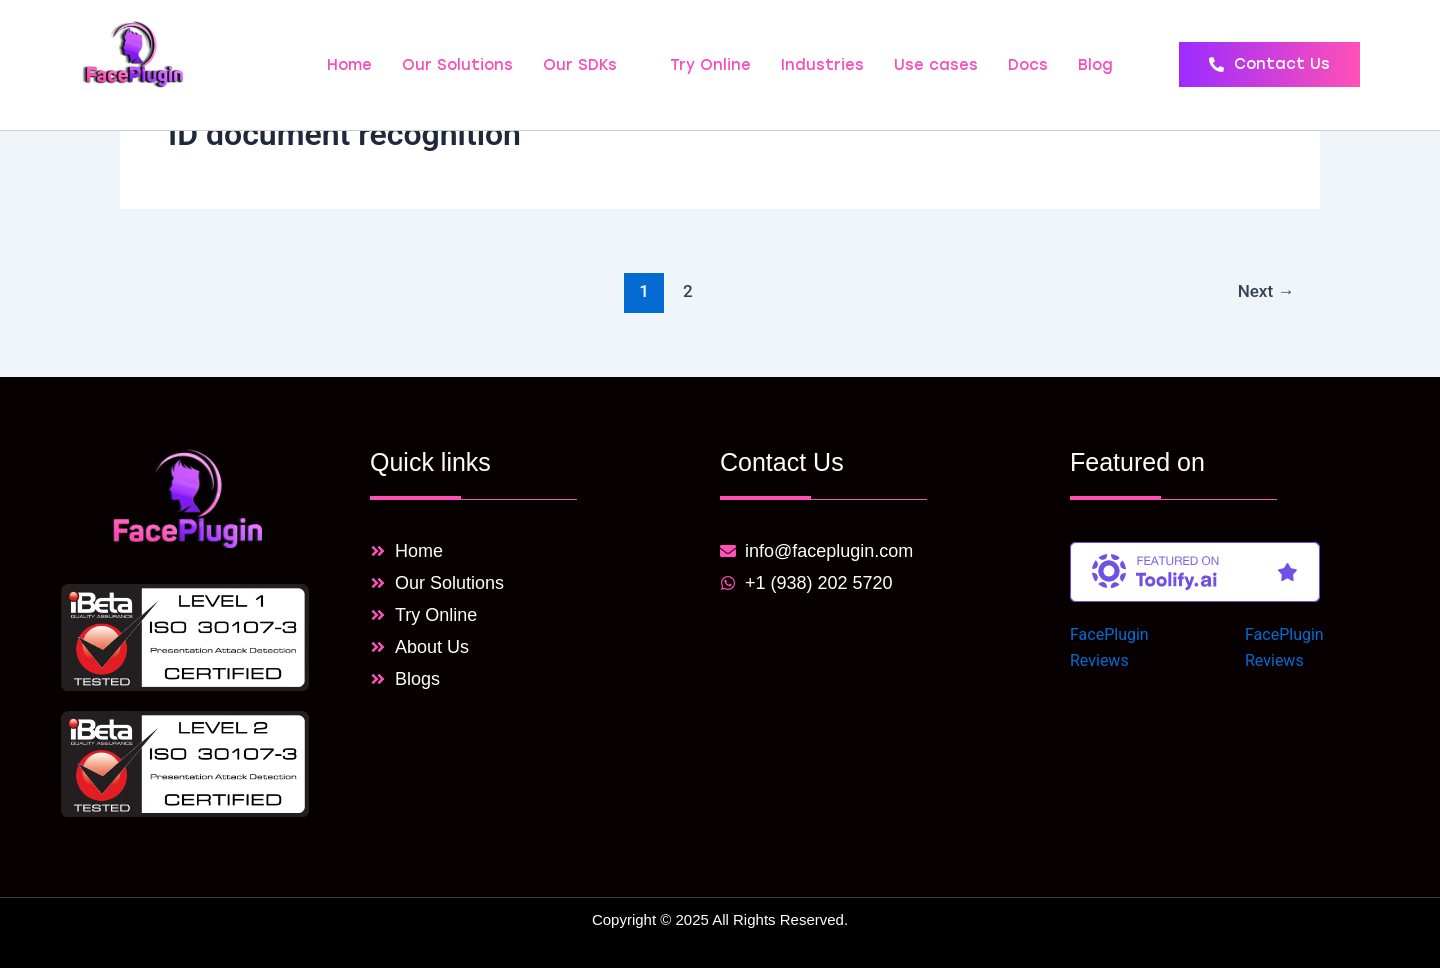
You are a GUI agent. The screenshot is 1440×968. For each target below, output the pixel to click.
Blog (1095, 65)
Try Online (710, 65)
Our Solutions (457, 65)
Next (1266, 291)
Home (349, 65)
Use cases (936, 65)
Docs (1028, 65)
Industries (822, 65)
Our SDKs (588, 65)
